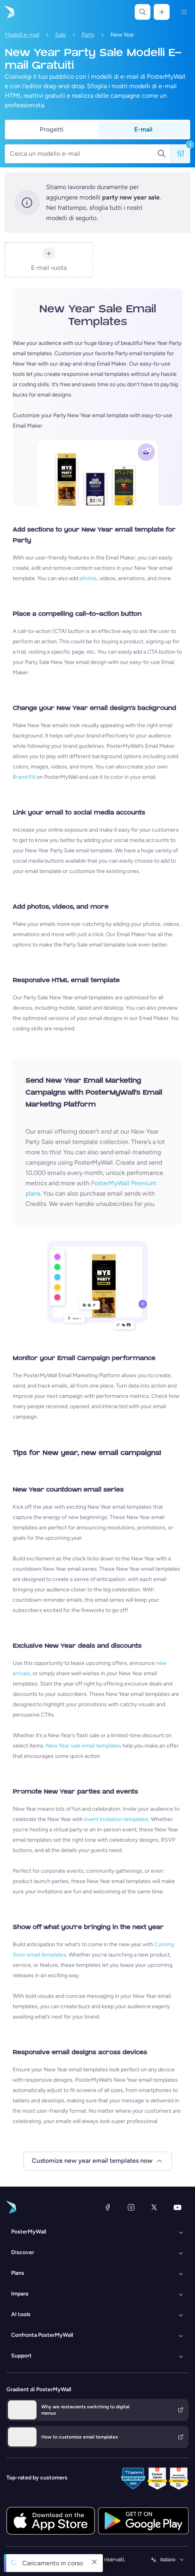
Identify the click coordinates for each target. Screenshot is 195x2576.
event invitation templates (116, 1819)
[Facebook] (108, 2207)
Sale (60, 34)
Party (88, 34)
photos (88, 578)
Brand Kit (24, 777)
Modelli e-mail (22, 34)
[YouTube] (177, 2207)
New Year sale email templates (83, 1745)
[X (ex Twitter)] (154, 2207)
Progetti (52, 129)
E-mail (143, 129)
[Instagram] (131, 2207)
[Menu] (184, 12)
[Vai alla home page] (8, 12)
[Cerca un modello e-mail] (83, 154)
